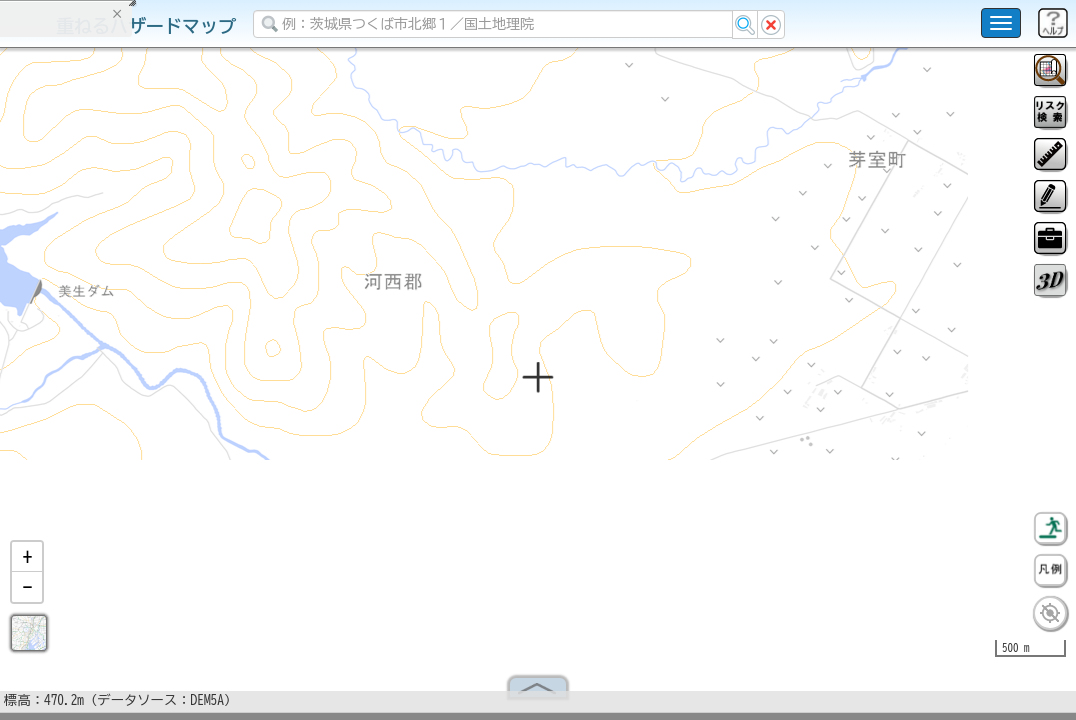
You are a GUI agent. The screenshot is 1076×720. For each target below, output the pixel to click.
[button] (27, 565)
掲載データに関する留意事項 (109, 340)
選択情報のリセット (211, 394)
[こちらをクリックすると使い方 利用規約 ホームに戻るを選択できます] (1001, 23)
